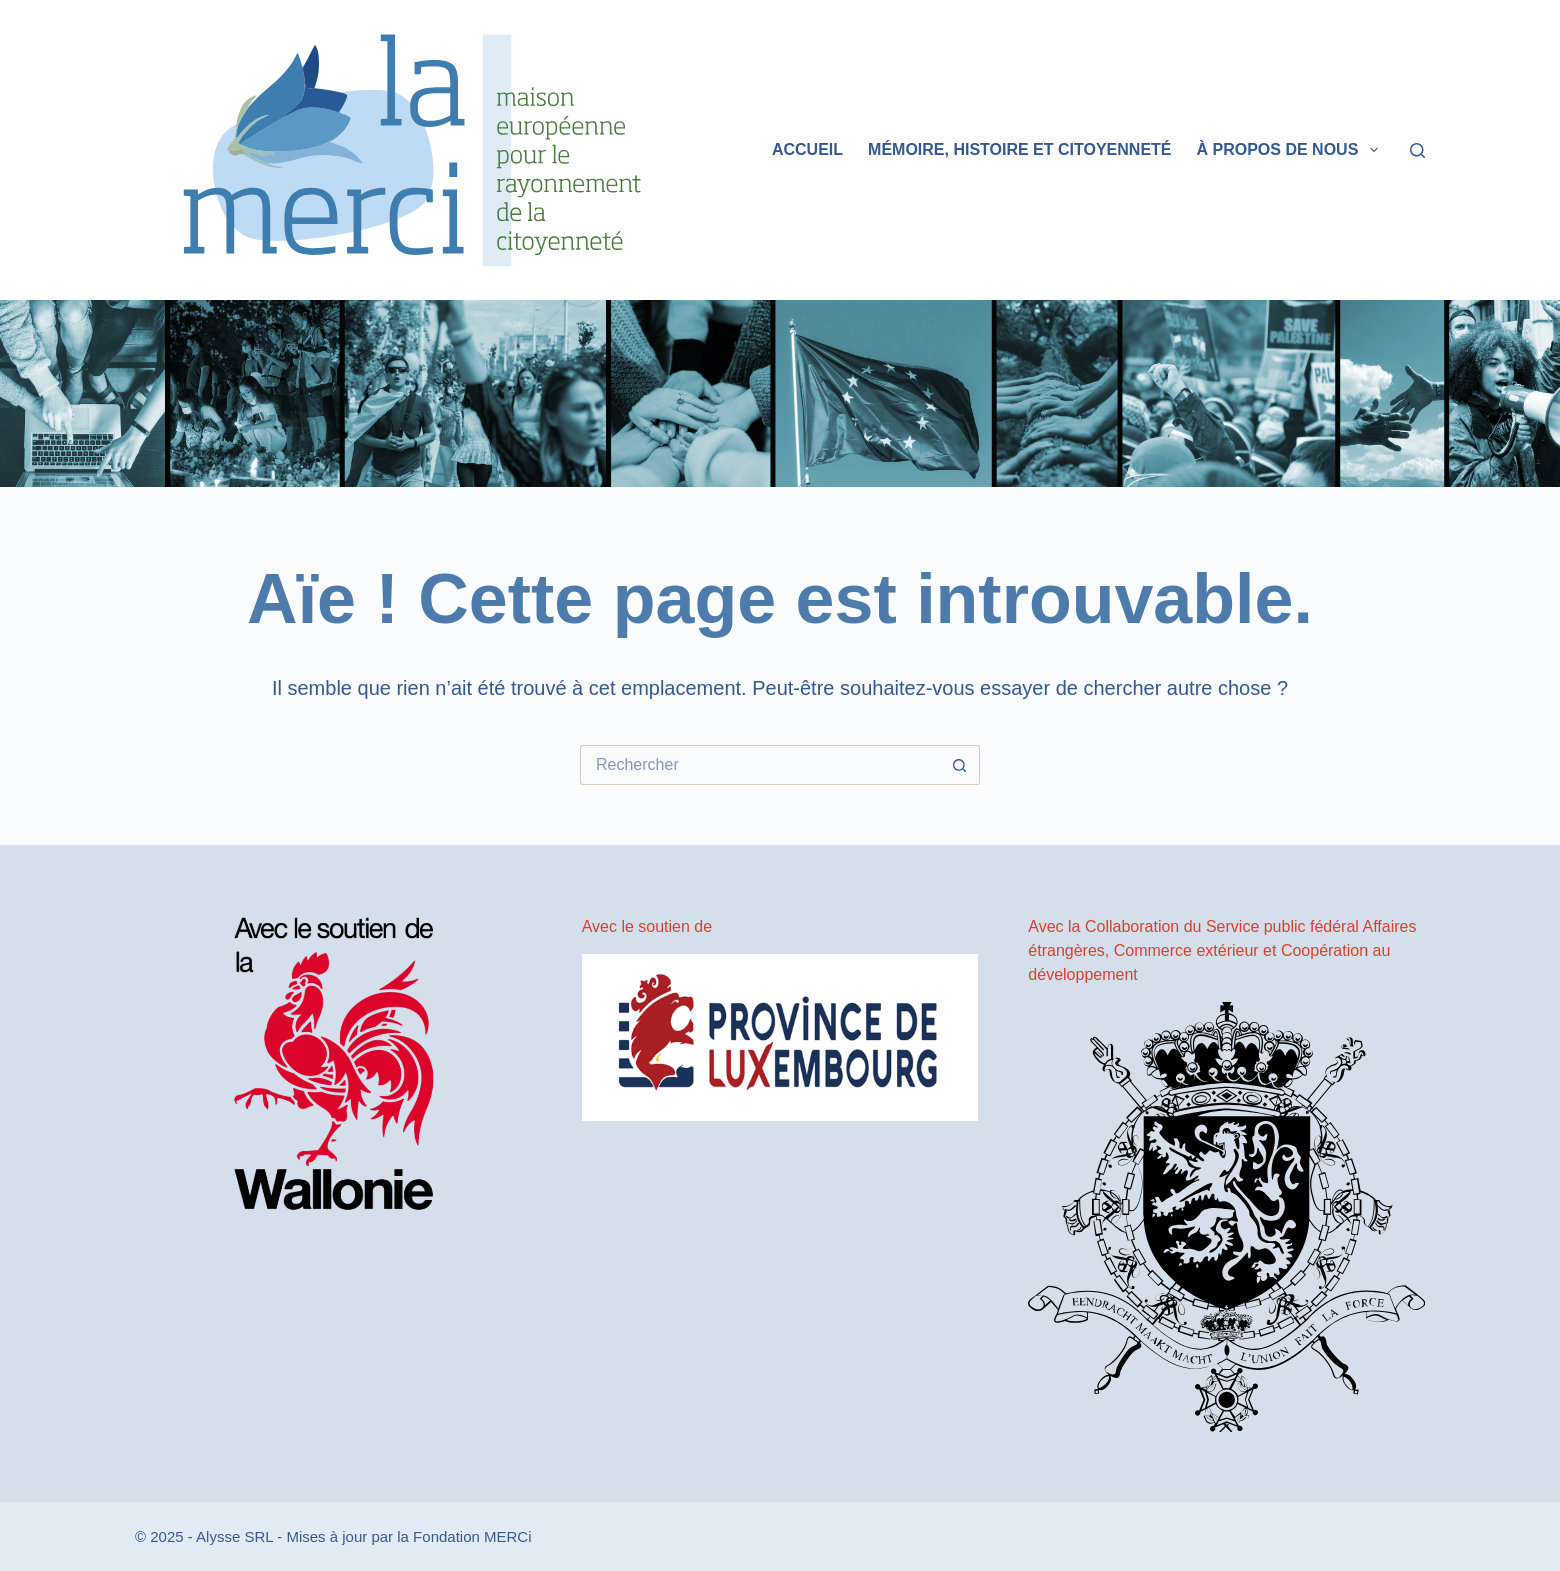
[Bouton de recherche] (960, 765)
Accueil (807, 149)
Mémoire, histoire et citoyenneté (1019, 149)
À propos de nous (1291, 150)
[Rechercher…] (760, 765)
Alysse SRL (234, 1536)
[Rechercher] (1417, 150)
